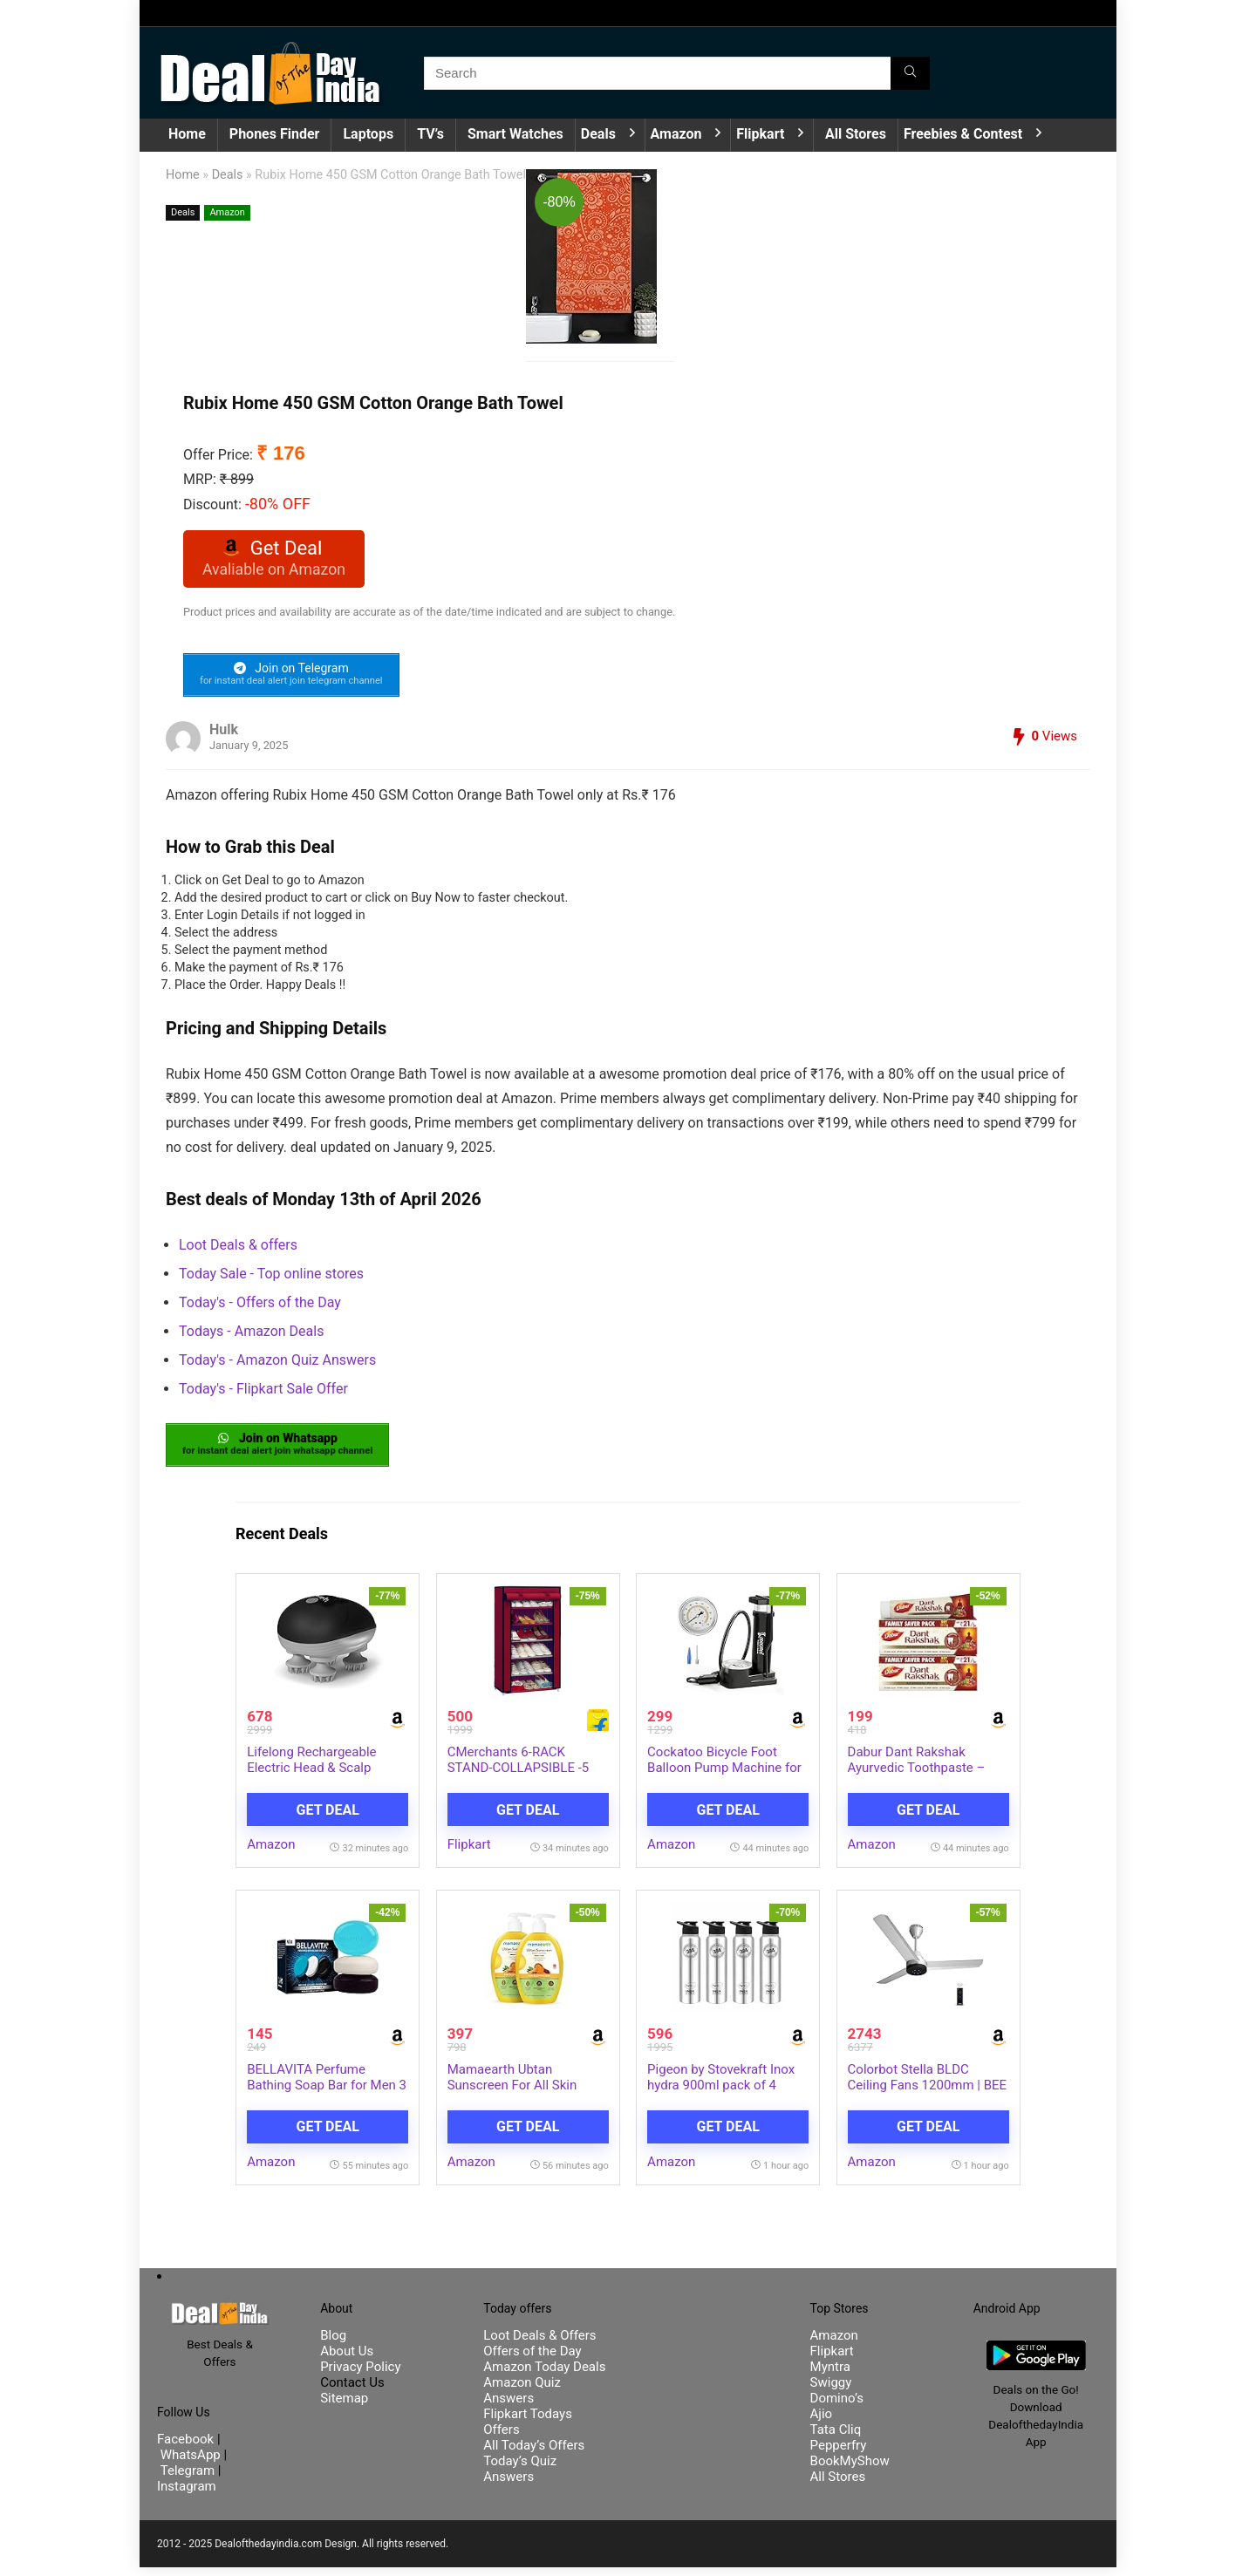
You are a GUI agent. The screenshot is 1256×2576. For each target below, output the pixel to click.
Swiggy (831, 2391)
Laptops (368, 134)
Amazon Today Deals (544, 2375)
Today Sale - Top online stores (271, 1279)
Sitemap (344, 2407)
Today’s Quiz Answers (519, 2477)
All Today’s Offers (533, 2454)
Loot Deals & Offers (539, 2344)
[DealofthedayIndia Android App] (1036, 2357)
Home (187, 134)
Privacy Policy (360, 2375)
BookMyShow (850, 2469)
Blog (333, 2344)
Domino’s (837, 2407)
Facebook (187, 2448)
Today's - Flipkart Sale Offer (263, 1394)
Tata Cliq (836, 2438)
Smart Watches (515, 134)
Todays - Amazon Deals (251, 1336)
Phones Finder (274, 134)
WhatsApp (190, 2463)
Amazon (676, 134)
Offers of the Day (532, 2360)
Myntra (830, 2375)
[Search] (910, 73)
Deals (598, 134)
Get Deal (328, 1817)
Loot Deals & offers (238, 1250)
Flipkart (760, 134)
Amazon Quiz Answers (522, 2399)
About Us (346, 2360)
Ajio (821, 2422)
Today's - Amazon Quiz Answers (277, 1365)
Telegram (187, 2479)
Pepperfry (838, 2454)
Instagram (186, 2495)
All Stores (855, 134)
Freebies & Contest (963, 134)
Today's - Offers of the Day (260, 1307)
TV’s (430, 134)
